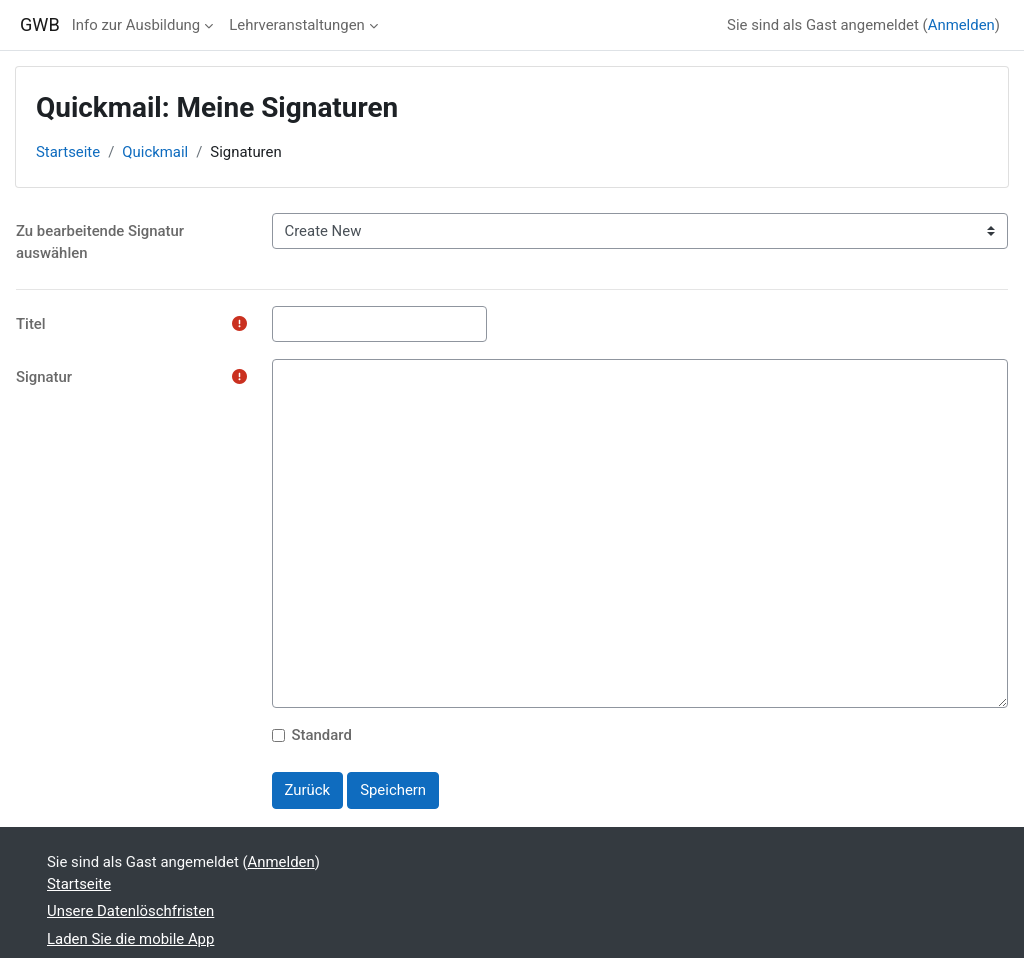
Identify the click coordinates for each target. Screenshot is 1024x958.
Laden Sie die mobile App (130, 939)
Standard (322, 735)
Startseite (68, 152)
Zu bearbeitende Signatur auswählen (100, 242)
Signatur (44, 377)
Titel (31, 324)
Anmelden (961, 25)
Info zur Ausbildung (136, 25)
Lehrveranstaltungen (297, 25)
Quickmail (155, 152)
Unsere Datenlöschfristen (130, 911)
